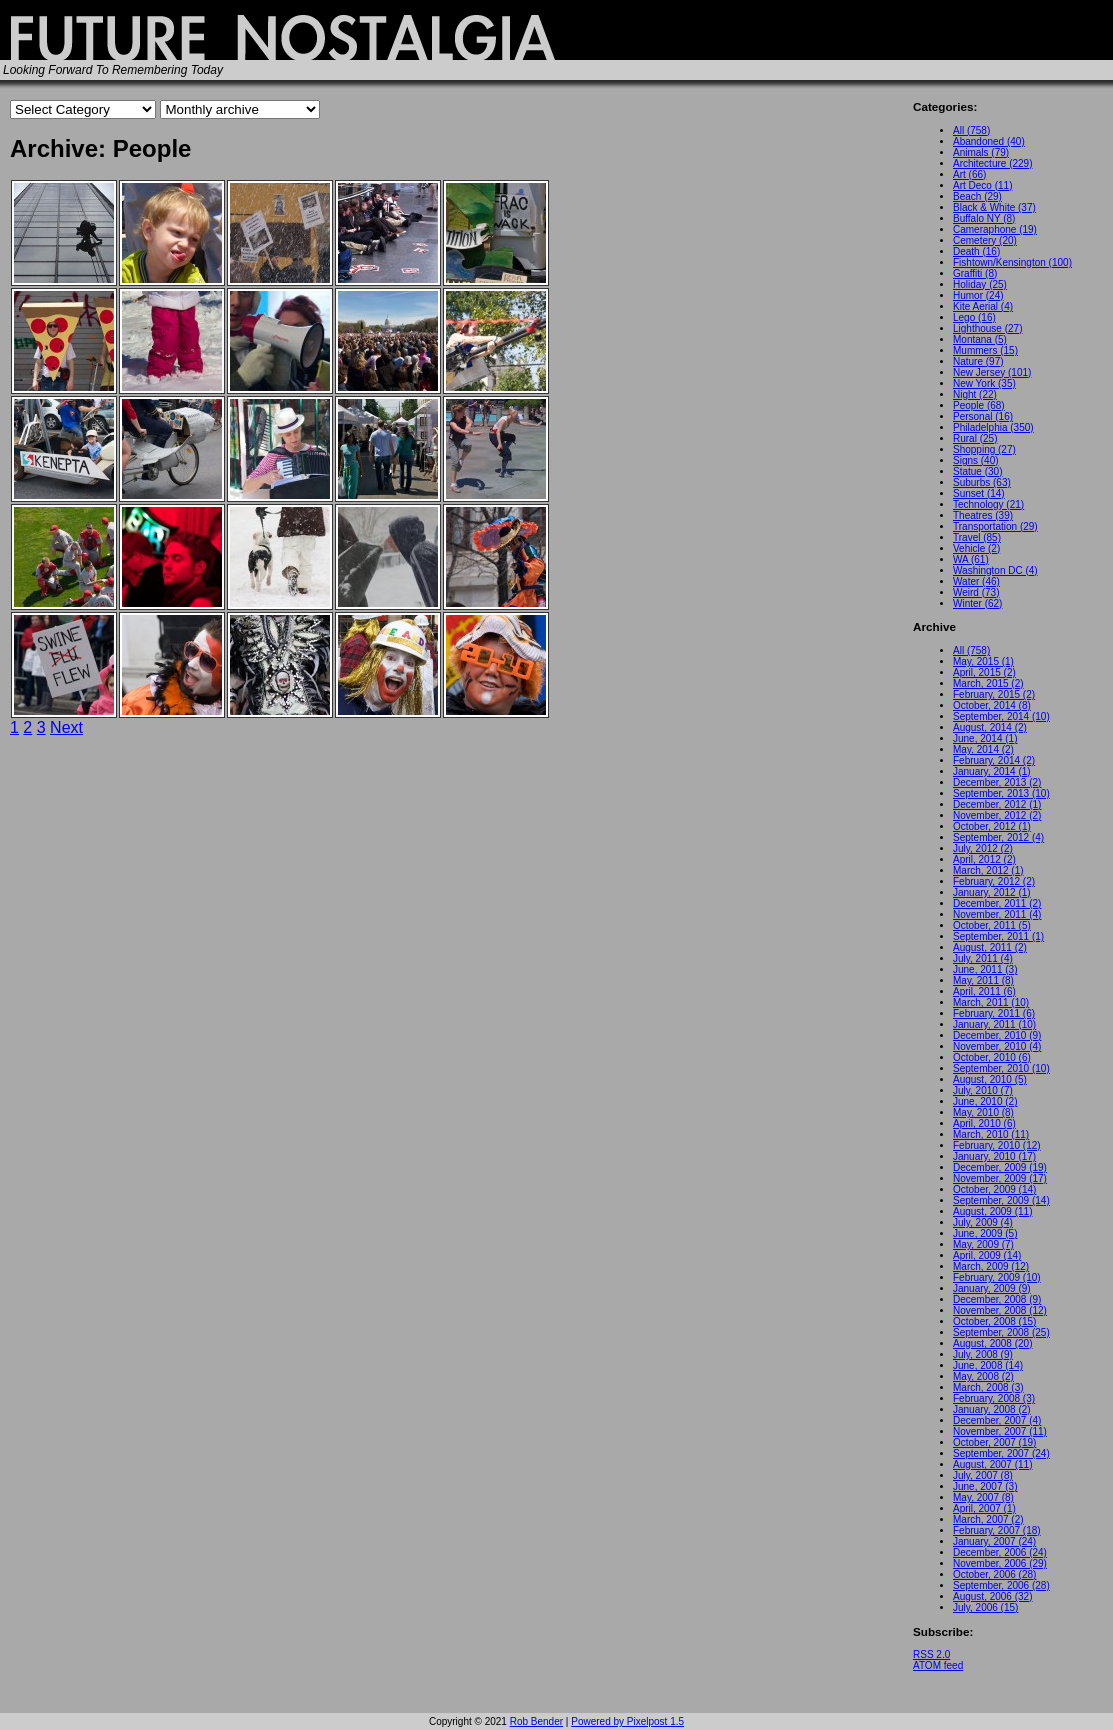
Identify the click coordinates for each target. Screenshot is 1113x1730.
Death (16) (976, 251)
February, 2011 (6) (994, 1013)
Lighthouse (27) (988, 328)
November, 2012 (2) (997, 815)
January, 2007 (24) (994, 1541)
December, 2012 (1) (997, 804)
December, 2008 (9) (997, 1299)
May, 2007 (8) (983, 1497)
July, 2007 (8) (983, 1475)
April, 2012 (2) (984, 859)
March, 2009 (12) (991, 1266)
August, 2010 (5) (990, 1079)
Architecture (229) (992, 163)
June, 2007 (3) (985, 1486)
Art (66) (969, 174)
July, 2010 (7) (983, 1090)
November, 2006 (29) (1000, 1563)
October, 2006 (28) (994, 1574)
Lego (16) (974, 317)
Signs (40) (976, 460)
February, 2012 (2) (994, 881)
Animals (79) (981, 152)
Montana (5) (980, 339)
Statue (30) (977, 471)
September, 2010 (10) (1001, 1068)
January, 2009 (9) (992, 1288)
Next (66, 727)
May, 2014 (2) (983, 749)
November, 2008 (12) (1000, 1310)
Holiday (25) (980, 284)
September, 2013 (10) (1001, 793)
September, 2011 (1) (998, 936)
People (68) (979, 405)
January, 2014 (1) (992, 771)
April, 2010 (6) (984, 1123)
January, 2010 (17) (994, 1156)
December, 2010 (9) (997, 1035)
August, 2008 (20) (993, 1343)
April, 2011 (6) (984, 991)
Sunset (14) (979, 493)
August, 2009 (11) (993, 1211)
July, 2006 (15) (985, 1607)
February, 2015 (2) (994, 694)
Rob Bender (536, 1721)
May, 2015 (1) (983, 661)
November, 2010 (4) (997, 1046)
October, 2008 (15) (994, 1321)
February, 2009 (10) (997, 1277)
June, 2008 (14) (988, 1365)
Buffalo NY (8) (984, 218)
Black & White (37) (994, 207)
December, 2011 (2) (997, 903)
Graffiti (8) (975, 273)
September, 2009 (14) (1001, 1200)
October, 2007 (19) (994, 1442)
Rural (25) (975, 438)
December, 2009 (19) (1000, 1167)
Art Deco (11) (982, 185)
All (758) (971, 130)
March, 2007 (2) (988, 1519)
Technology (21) (988, 504)
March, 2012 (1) (988, 870)
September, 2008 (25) (1001, 1332)
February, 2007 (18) (997, 1530)
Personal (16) (983, 416)
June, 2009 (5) (985, 1233)
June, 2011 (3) (985, 969)
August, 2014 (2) (990, 727)
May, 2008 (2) (983, 1376)
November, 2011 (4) (997, 914)
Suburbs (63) (982, 482)
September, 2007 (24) (1001, 1453)
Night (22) (975, 394)
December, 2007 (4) (997, 1420)
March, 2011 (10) (991, 1002)
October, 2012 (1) (992, 826)
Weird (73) (976, 592)
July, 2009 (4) (983, 1222)
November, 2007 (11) (1000, 1431)
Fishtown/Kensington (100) (1012, 262)
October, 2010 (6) (992, 1057)
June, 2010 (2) (985, 1101)
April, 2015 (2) (984, 672)
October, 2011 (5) (992, 925)
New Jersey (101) (992, 372)
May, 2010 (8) (983, 1112)
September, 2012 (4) (998, 837)
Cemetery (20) (985, 240)
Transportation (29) (995, 526)
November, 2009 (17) (1000, 1178)
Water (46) (976, 581)
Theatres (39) (983, 515)
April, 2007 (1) (984, 1508)
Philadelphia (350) (993, 427)
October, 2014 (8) (992, 705)
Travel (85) (977, 537)
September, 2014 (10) (1001, 716)
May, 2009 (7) (983, 1244)
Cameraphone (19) (995, 229)
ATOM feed (938, 1665)
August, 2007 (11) (993, 1464)
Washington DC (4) (995, 570)
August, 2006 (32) (993, 1596)
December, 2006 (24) (1000, 1552)
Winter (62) (977, 603)
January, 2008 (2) (992, 1409)
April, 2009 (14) (987, 1255)
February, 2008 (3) (994, 1398)
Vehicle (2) (976, 548)
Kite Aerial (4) (983, 306)
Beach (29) (977, 196)
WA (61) (971, 559)
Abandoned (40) (989, 141)
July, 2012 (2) (983, 848)
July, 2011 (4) (983, 958)
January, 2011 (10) (994, 1024)
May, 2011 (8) (983, 980)
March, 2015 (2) (988, 683)
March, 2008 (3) (988, 1387)
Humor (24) (978, 295)
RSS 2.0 (931, 1654)
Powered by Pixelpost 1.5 (627, 1721)
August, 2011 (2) (990, 947)
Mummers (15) (985, 350)
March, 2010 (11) (991, 1134)
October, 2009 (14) (994, 1189)
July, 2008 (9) (983, 1354)
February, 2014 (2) (994, 760)
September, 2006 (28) (1001, 1585)
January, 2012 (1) (992, 892)
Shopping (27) (984, 449)
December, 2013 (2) (997, 782)
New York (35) (984, 383)
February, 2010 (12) (997, 1145)
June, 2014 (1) (985, 738)
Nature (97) (978, 361)
